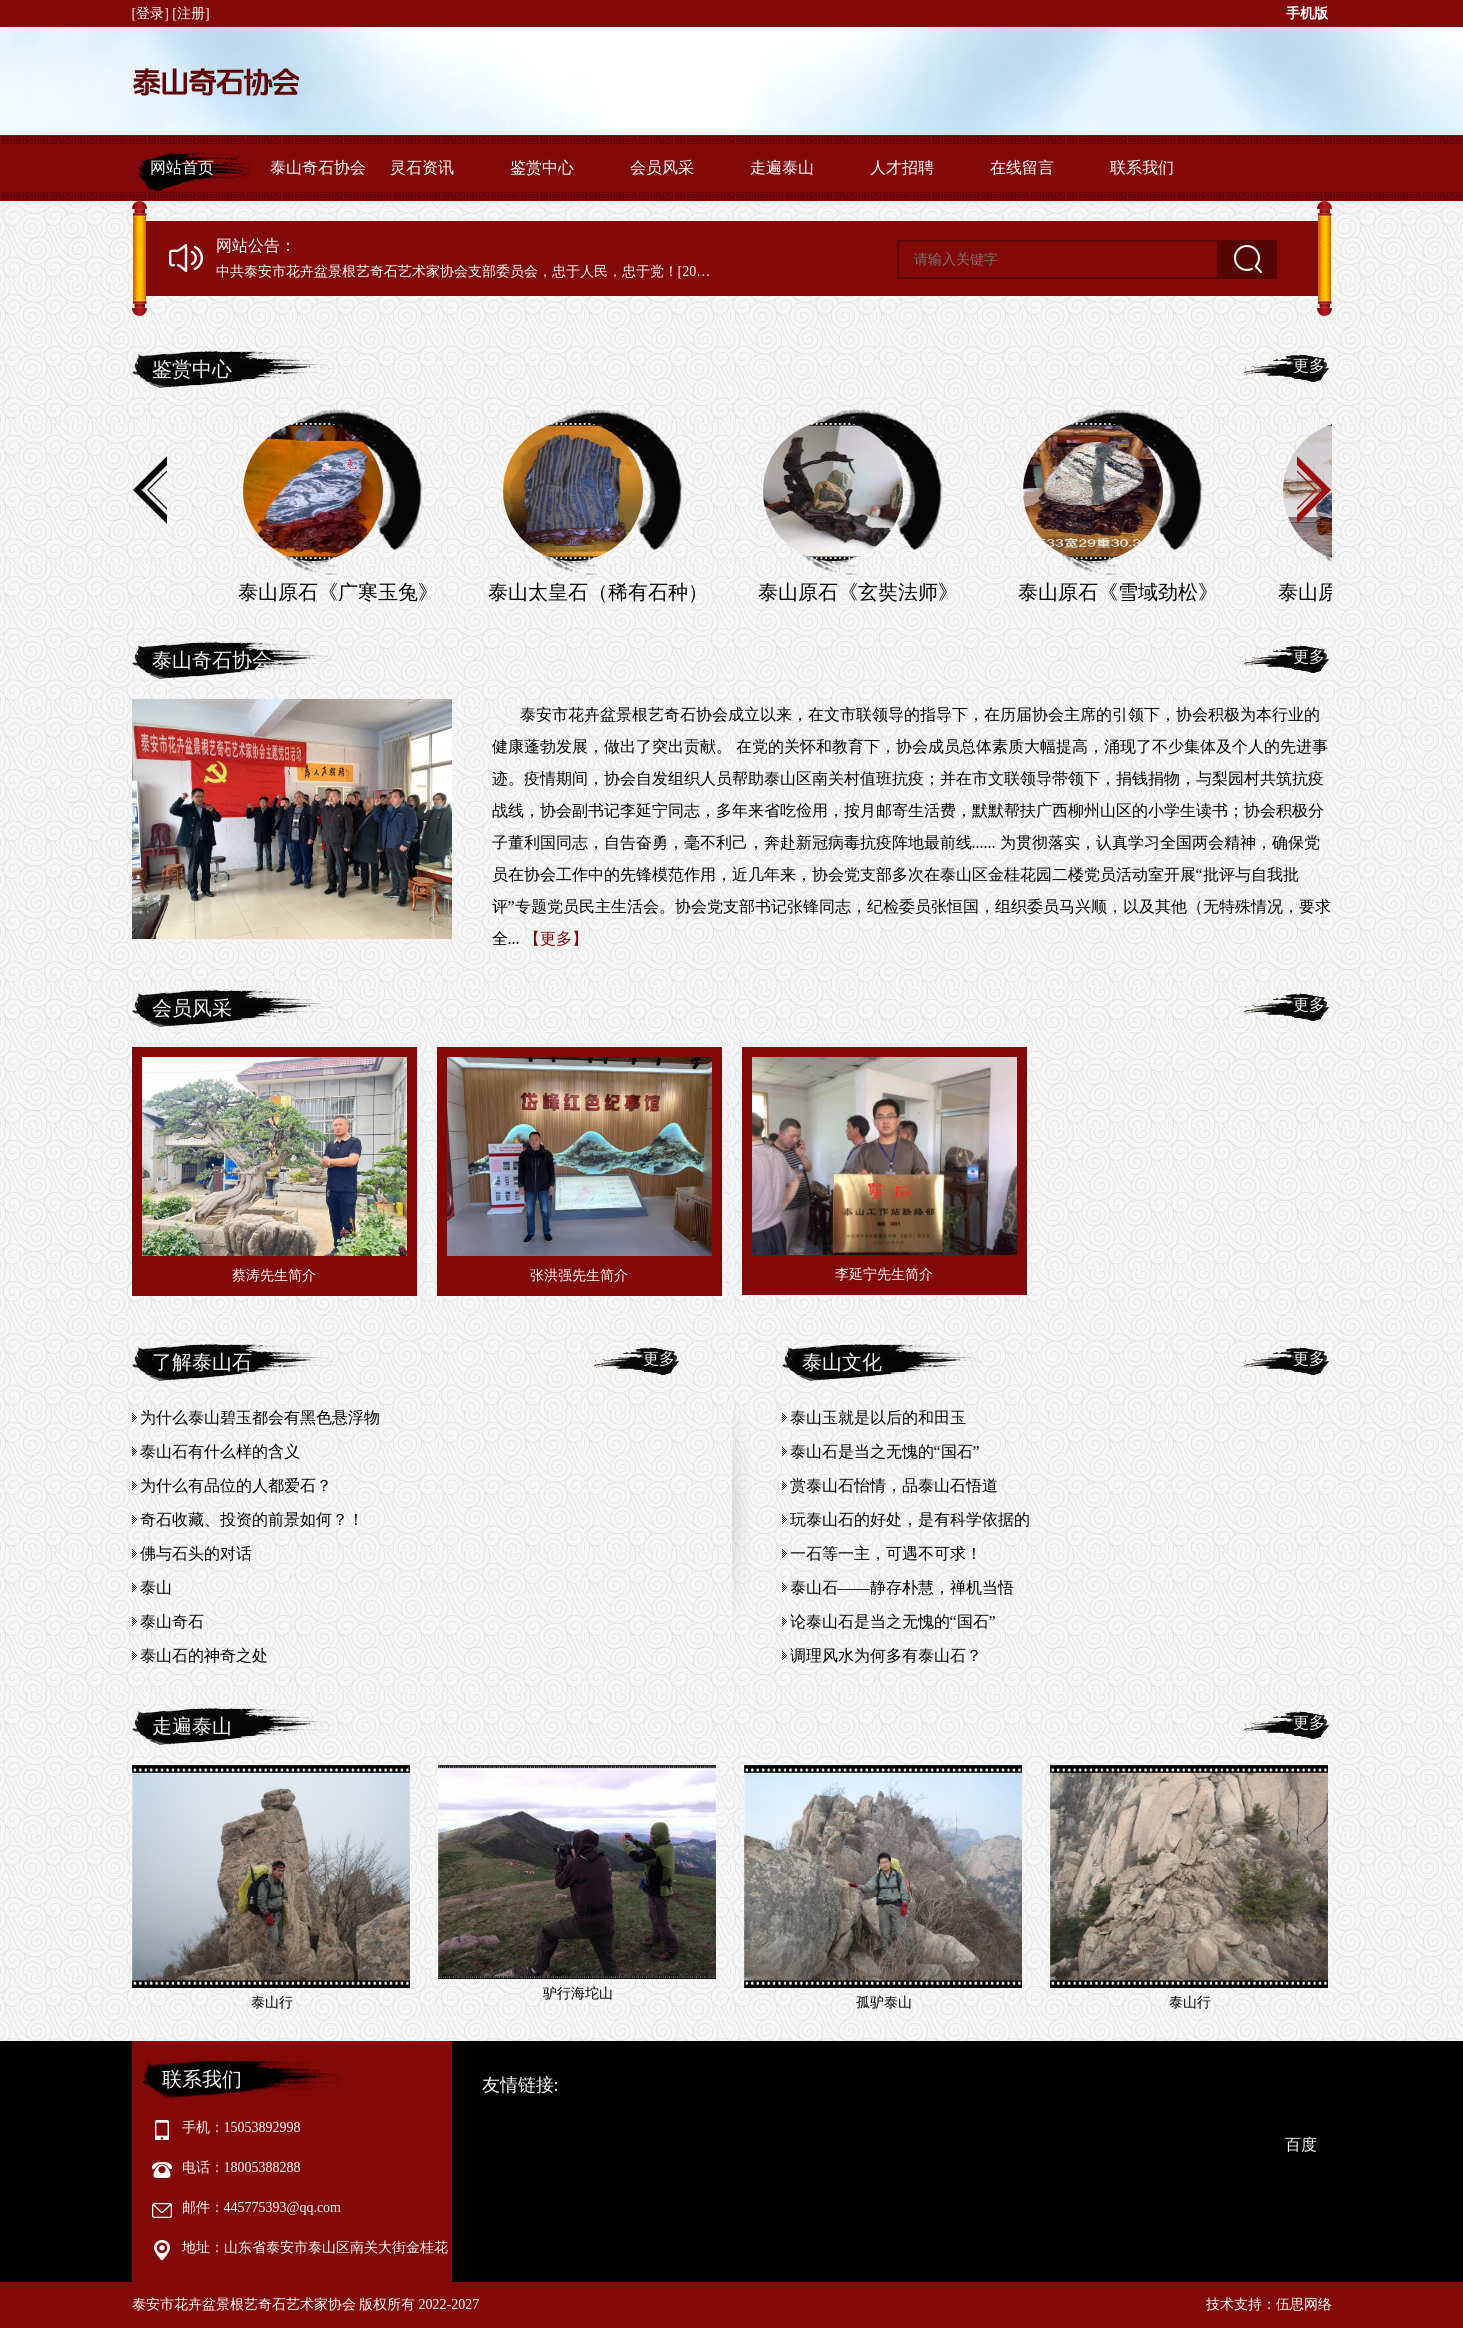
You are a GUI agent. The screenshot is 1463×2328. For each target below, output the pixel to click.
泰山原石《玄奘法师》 (858, 592)
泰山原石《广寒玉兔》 (338, 592)
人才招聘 (902, 167)
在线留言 (1022, 167)
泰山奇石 (172, 1621)
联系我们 (1142, 167)
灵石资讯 (422, 167)
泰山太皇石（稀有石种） (598, 592)
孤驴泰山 (884, 2002)
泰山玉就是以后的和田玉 (878, 1417)
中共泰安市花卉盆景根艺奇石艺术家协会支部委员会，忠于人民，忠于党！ (447, 271)
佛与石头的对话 (196, 1553)
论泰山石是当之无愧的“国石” (893, 1621)
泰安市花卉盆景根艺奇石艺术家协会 (244, 2304)
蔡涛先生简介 (274, 1275)
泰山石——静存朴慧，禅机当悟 (902, 1587)
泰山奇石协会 (318, 167)
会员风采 (662, 167)
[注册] (192, 13)
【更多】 (556, 938)
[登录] (152, 13)
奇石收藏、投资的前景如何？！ (252, 1519)
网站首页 (182, 167)
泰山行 (272, 2002)
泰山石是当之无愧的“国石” (885, 1451)
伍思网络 (1304, 2304)
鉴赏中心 (542, 167)
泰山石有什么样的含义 (220, 1451)
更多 (1309, 365)
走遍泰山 (782, 167)
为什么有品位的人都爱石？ (236, 1485)
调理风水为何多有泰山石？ (886, 1655)
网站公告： (256, 245)
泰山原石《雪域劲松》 (1118, 592)
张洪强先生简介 (579, 1275)
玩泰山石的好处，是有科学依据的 (910, 1519)
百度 (1301, 2144)
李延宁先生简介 (884, 1274)
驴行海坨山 (578, 1993)
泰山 (156, 1587)
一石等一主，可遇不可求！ (886, 1553)
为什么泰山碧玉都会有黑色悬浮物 (260, 1417)
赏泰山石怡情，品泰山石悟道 (894, 1485)
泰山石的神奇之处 (204, 1655)
